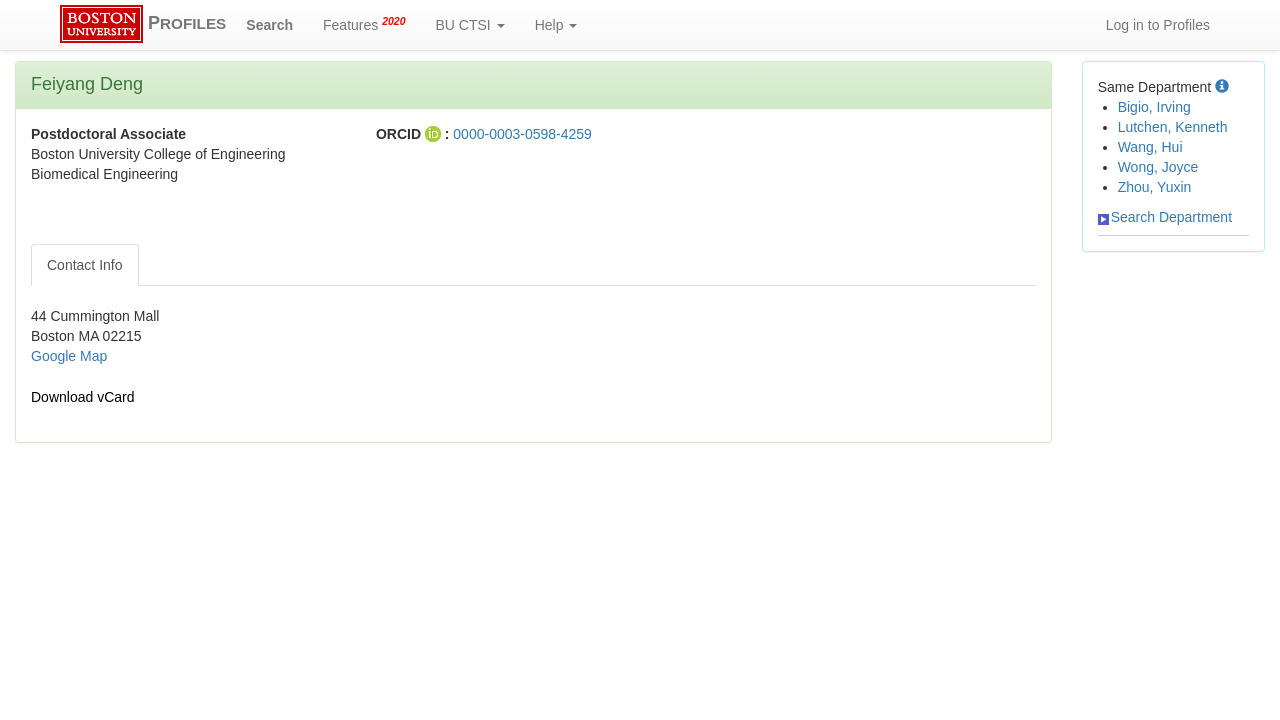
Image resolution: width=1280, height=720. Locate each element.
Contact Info (85, 265)
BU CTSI (470, 25)
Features (364, 24)
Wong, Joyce (1158, 167)
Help (556, 25)
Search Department (1165, 217)
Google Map (69, 356)
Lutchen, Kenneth (1173, 127)
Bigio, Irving (1154, 107)
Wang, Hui (1150, 147)
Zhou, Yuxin (1155, 187)
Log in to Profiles (1158, 25)
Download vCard (83, 397)
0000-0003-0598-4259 (522, 134)
